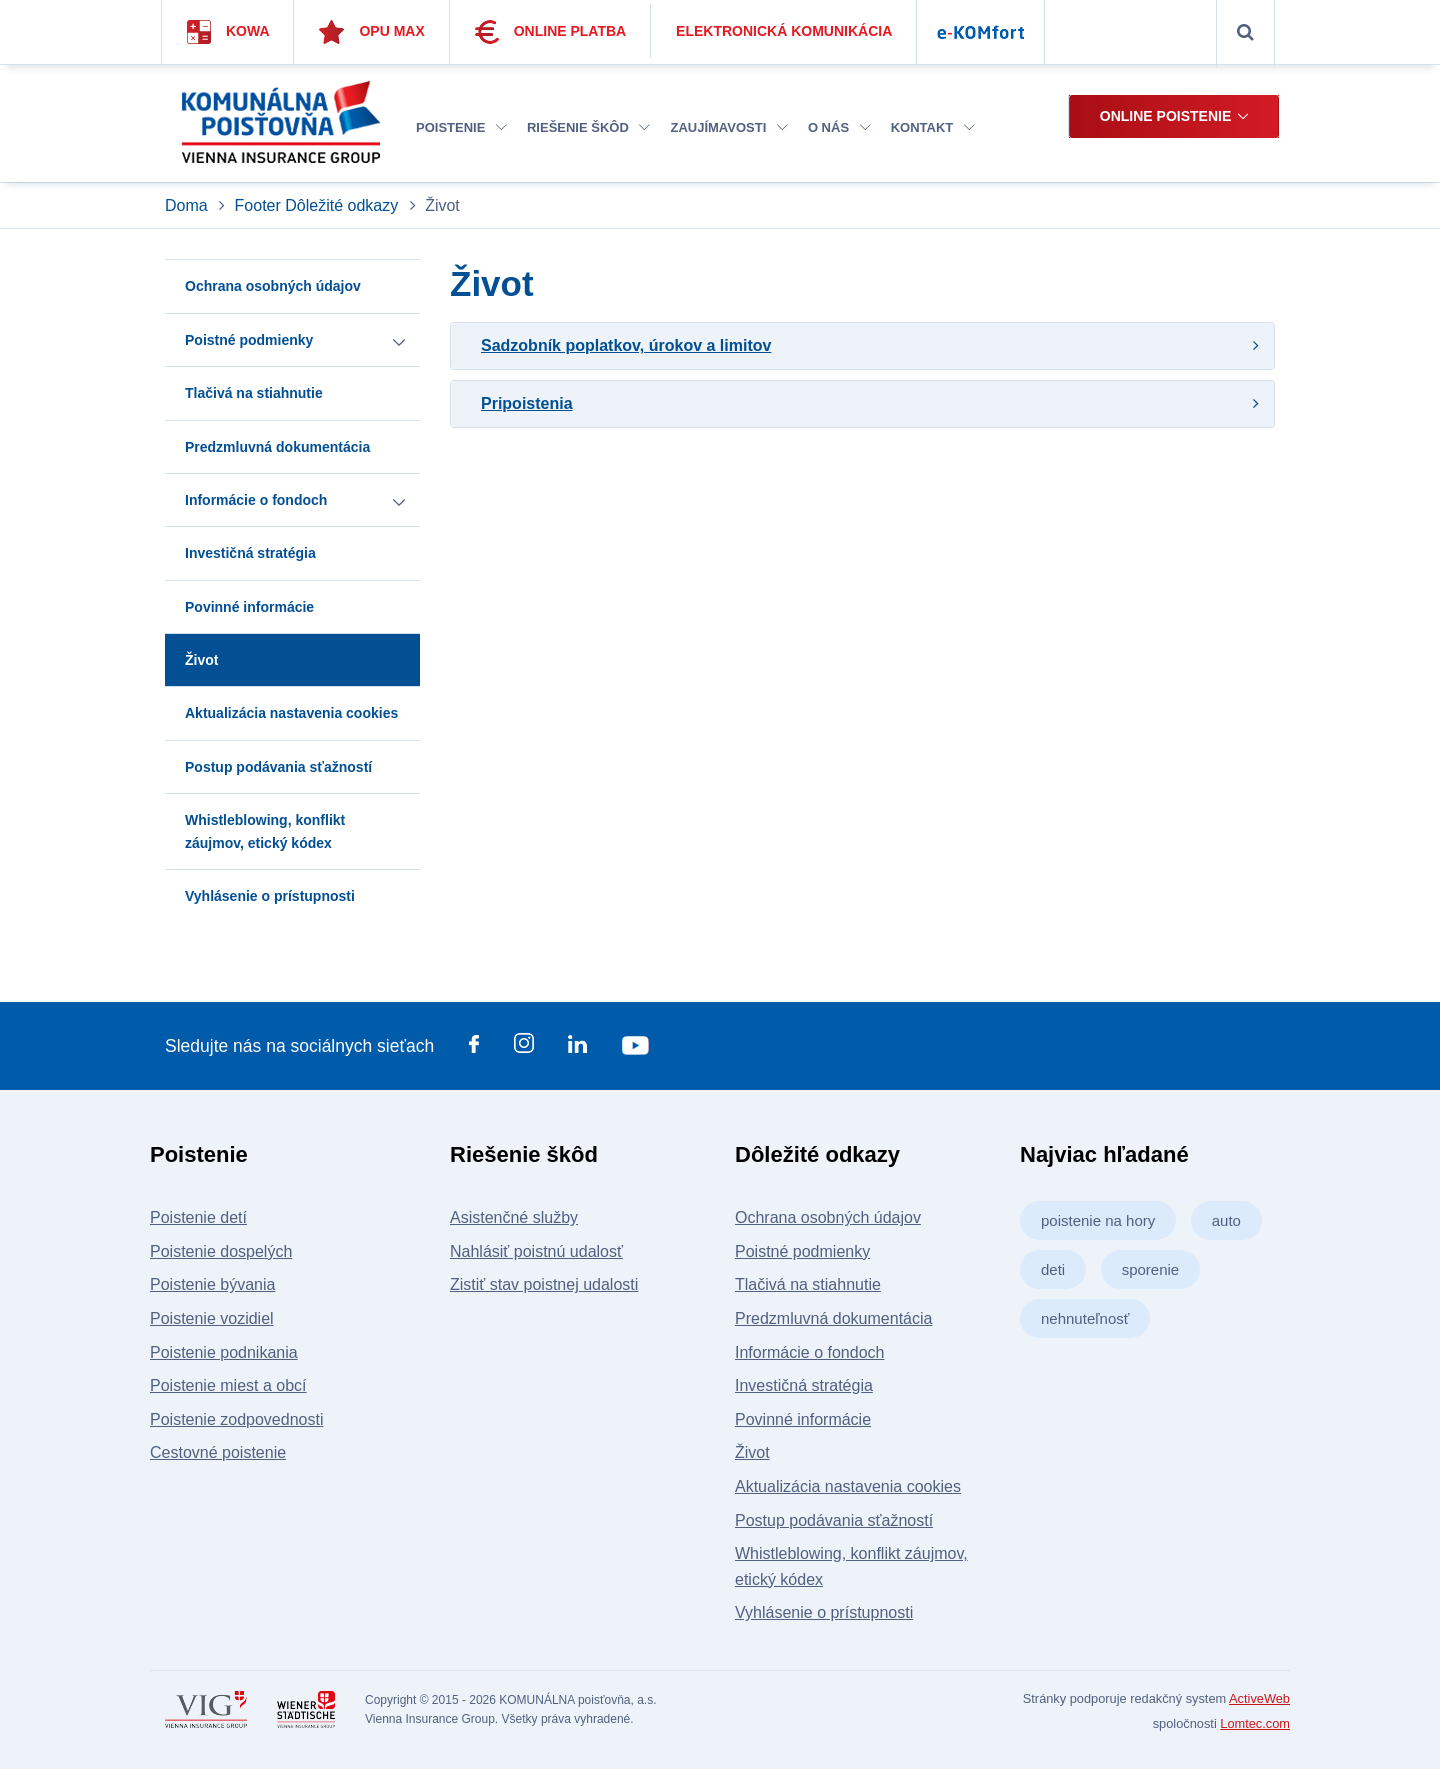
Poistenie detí (198, 1217)
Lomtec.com (1255, 1723)
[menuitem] (461, 128)
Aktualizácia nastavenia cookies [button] (291, 713)
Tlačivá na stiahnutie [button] (254, 393)
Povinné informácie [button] (249, 607)
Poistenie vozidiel (212, 1318)
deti (1053, 1269)
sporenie (1151, 1269)
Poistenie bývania (212, 1284)
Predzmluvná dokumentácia (833, 1318)
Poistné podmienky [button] (249, 340)
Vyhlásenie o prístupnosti (824, 1612)
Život (752, 1452)
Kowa (228, 32)
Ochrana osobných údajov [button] (273, 286)
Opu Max (371, 32)
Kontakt (933, 127)
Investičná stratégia (804, 1385)
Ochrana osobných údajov (828, 1217)
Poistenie (461, 127)
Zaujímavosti (728, 127)
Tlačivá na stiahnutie (808, 1284)
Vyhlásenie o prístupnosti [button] (270, 896)
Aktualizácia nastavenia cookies (848, 1486)
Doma (188, 205)
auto (1226, 1220)
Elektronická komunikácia (784, 31)
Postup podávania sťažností (834, 1520)
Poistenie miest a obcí (228, 1385)
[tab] (862, 346)
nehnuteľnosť (1085, 1318)
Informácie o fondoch (809, 1352)
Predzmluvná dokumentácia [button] (277, 447)
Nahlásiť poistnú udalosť (536, 1251)
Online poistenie (1165, 116)
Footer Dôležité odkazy (317, 205)
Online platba (551, 32)
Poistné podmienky (802, 1251)
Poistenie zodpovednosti (236, 1419)
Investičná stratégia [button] (250, 553)
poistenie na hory (1098, 1220)
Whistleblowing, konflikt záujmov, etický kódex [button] (265, 831)
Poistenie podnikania (224, 1352)
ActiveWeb (1259, 1698)
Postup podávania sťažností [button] (278, 767)
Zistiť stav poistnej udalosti (544, 1284)
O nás (839, 127)
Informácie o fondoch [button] (256, 500)
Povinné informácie (803, 1419)
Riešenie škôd (588, 127)
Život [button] (201, 660)
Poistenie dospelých (221, 1251)
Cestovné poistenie (218, 1452)
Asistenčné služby (514, 1217)
